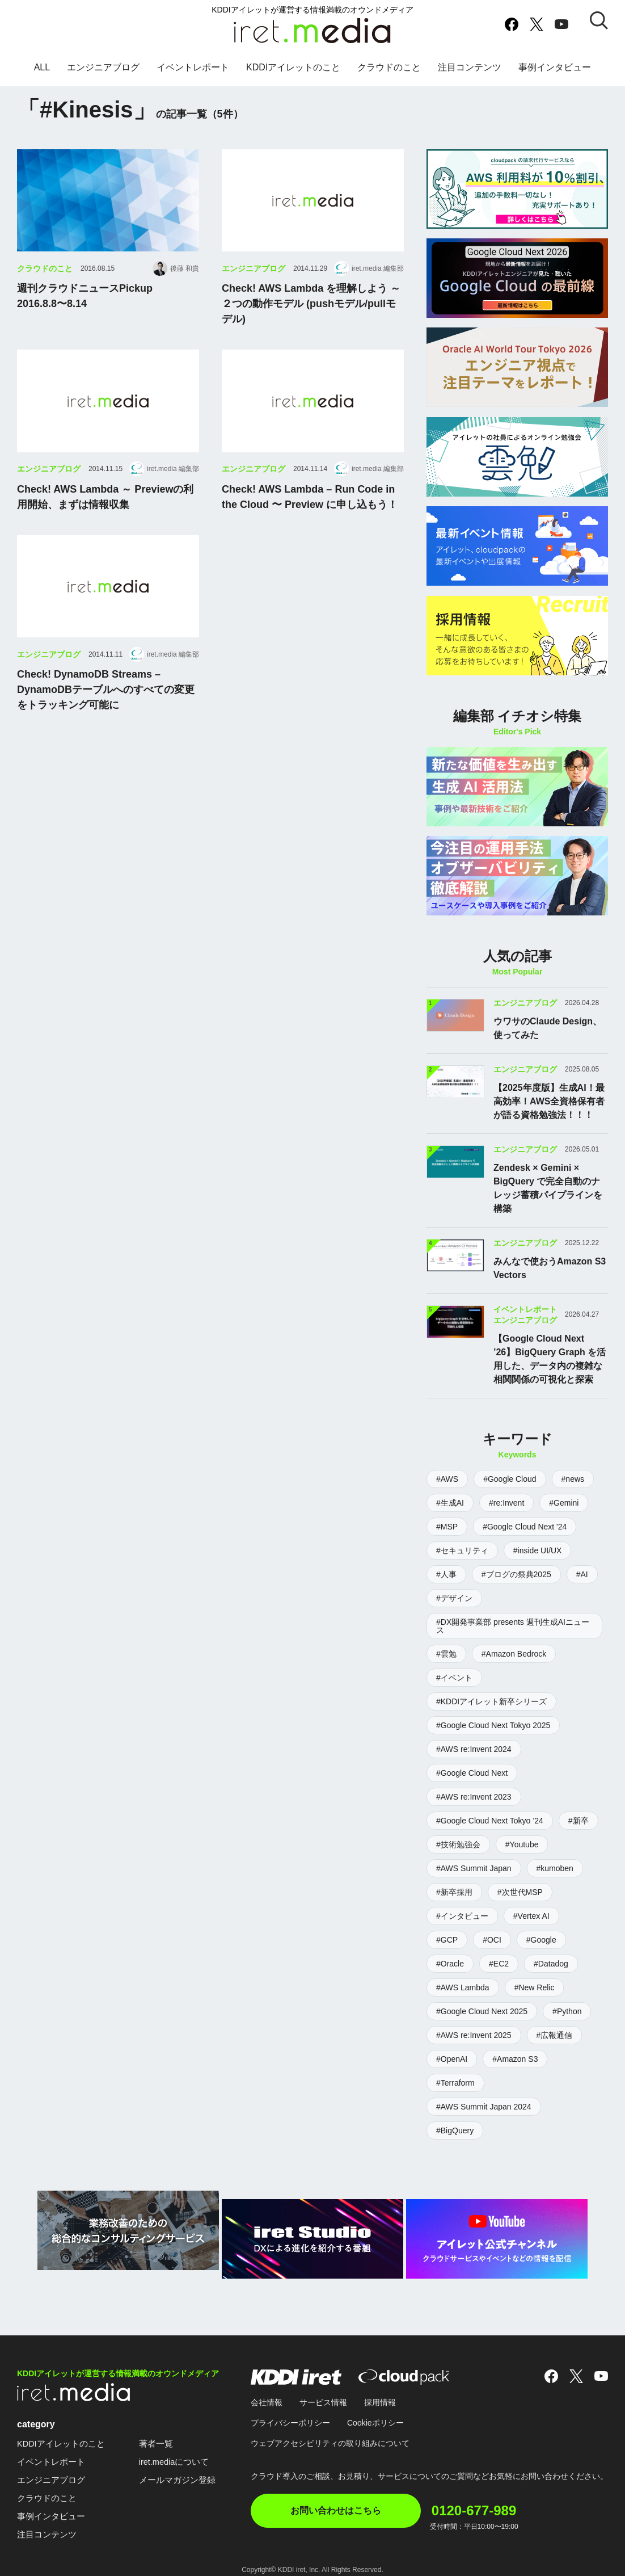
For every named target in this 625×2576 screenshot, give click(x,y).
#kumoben (555, 1868)
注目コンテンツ (469, 76)
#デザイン (454, 1598)
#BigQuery (455, 2130)
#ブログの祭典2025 (516, 1574)
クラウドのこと (389, 76)
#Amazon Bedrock (514, 1653)
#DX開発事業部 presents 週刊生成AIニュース (512, 1625)
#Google (541, 1939)
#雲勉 (446, 1653)
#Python (566, 2011)
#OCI (492, 1939)
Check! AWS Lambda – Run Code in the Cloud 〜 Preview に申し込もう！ (310, 522)
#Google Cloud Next (472, 1772)
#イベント (454, 1677)
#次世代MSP (520, 1892)
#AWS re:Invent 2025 (474, 2035)
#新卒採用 (454, 1892)
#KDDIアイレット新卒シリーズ (491, 1701)
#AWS (447, 1479)
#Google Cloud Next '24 (525, 1526)
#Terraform (455, 2082)
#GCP (447, 1939)
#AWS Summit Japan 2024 (483, 2106)
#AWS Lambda (462, 1987)
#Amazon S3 (515, 2059)
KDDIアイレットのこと (293, 76)
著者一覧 (163, 2435)
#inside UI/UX (537, 1550)
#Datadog (551, 1963)
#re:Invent (506, 1502)
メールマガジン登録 (186, 2471)
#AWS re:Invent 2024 (474, 1749)
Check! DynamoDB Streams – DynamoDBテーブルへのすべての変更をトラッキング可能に (106, 715)
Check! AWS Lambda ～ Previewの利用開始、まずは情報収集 (105, 522)
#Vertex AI (531, 1916)
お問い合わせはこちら (335, 2502)
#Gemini (563, 1502)
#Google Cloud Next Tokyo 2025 (493, 1725)
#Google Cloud (509, 1479)
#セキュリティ (462, 1550)
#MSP (447, 1526)
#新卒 (578, 1820)
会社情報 (266, 2393)
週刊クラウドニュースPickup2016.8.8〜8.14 (85, 321)
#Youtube (522, 1844)
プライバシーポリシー (290, 2414)
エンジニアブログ (103, 76)
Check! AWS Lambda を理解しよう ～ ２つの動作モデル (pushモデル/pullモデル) (311, 329)
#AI (582, 1574)
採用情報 (380, 2393)
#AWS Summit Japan (474, 1868)
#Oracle (450, 1963)
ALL (42, 76)
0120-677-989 (499, 2496)
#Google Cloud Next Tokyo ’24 (489, 1820)
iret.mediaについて (183, 2453)
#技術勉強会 (458, 1844)
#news (572, 1479)
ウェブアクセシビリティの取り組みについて (330, 2434)
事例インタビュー (554, 76)
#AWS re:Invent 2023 (474, 1796)
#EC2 (499, 1963)
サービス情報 (323, 2393)
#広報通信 (555, 2035)
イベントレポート (193, 76)
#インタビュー (462, 1916)
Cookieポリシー (375, 2414)
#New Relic (534, 1987)
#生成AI (450, 1502)
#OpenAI (451, 2059)
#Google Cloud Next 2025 (481, 2011)
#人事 (446, 1574)
